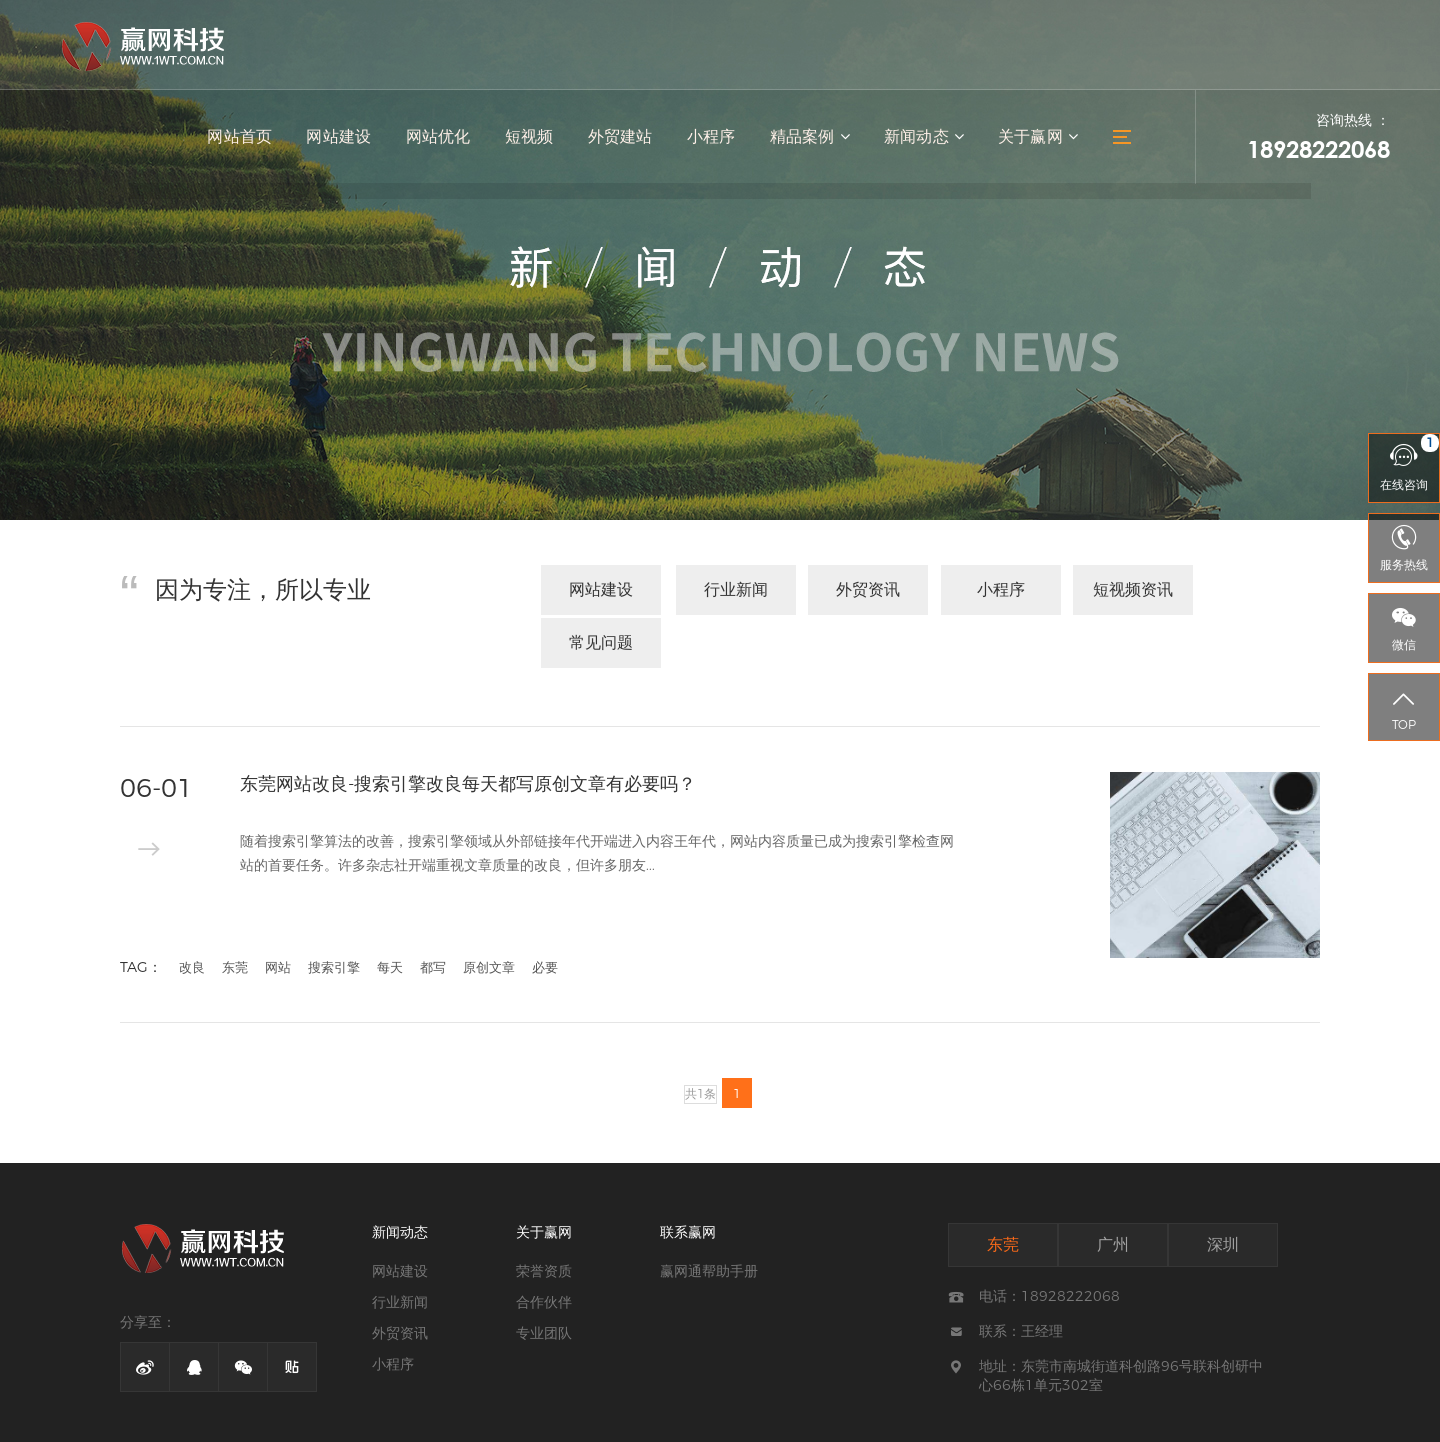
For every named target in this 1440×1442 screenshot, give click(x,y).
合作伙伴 (544, 1246)
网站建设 (347, 140)
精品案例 (812, 140)
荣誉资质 (544, 1215)
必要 (545, 911)
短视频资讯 (1127, 589)
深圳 (1223, 1188)
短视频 (535, 140)
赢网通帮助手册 (709, 1215)
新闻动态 (925, 140)
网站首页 (249, 140)
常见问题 (1260, 589)
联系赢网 (688, 1176)
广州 (1113, 1188)
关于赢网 (1038, 140)
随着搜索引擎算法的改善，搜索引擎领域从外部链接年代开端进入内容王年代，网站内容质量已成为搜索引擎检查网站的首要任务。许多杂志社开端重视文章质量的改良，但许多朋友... (597, 800)
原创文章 (489, 911)
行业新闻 (728, 589)
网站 (278, 911)
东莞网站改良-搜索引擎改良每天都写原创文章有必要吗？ (468, 728)
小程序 (715, 140)
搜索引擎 (334, 911)
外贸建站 (625, 140)
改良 (192, 911)
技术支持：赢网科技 (988, 1418)
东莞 (235, 911)
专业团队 (544, 1277)
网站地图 (892, 1418)
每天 (390, 911)
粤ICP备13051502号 (791, 1418)
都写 (433, 911)
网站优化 (445, 140)
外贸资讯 (861, 589)
